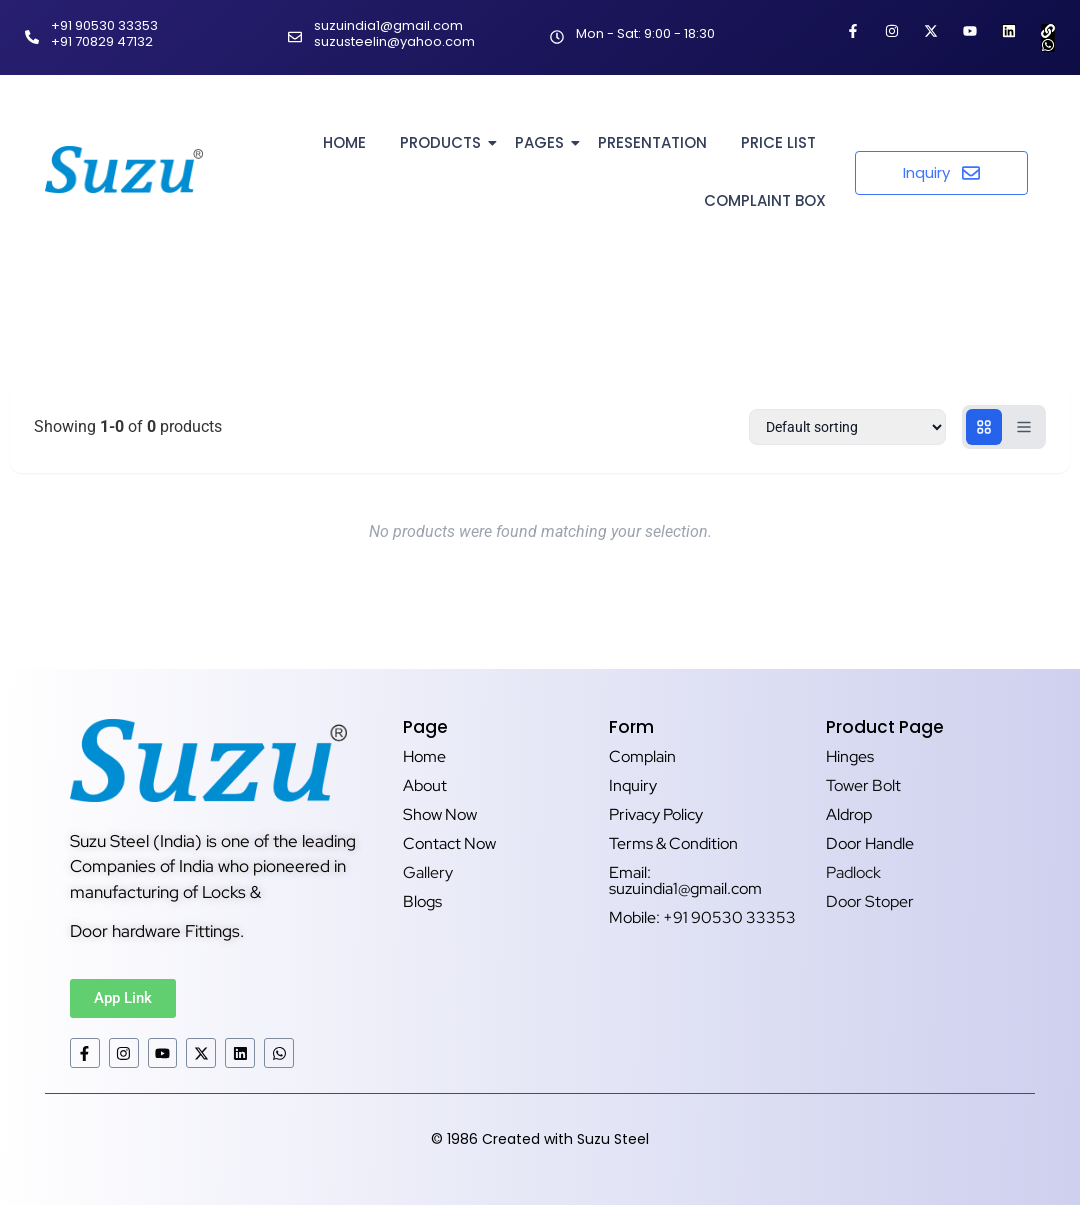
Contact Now (449, 843)
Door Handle (870, 843)
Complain (642, 756)
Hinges (850, 756)
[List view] (1024, 427)
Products (444, 142)
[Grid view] (984, 427)
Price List (778, 142)
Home (344, 142)
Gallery (428, 872)
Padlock (853, 872)
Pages (543, 142)
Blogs (422, 901)
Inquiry (633, 785)
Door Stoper (870, 901)
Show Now (440, 814)
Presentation (652, 142)
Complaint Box (765, 200)
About (425, 785)
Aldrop (849, 814)
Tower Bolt (863, 785)
